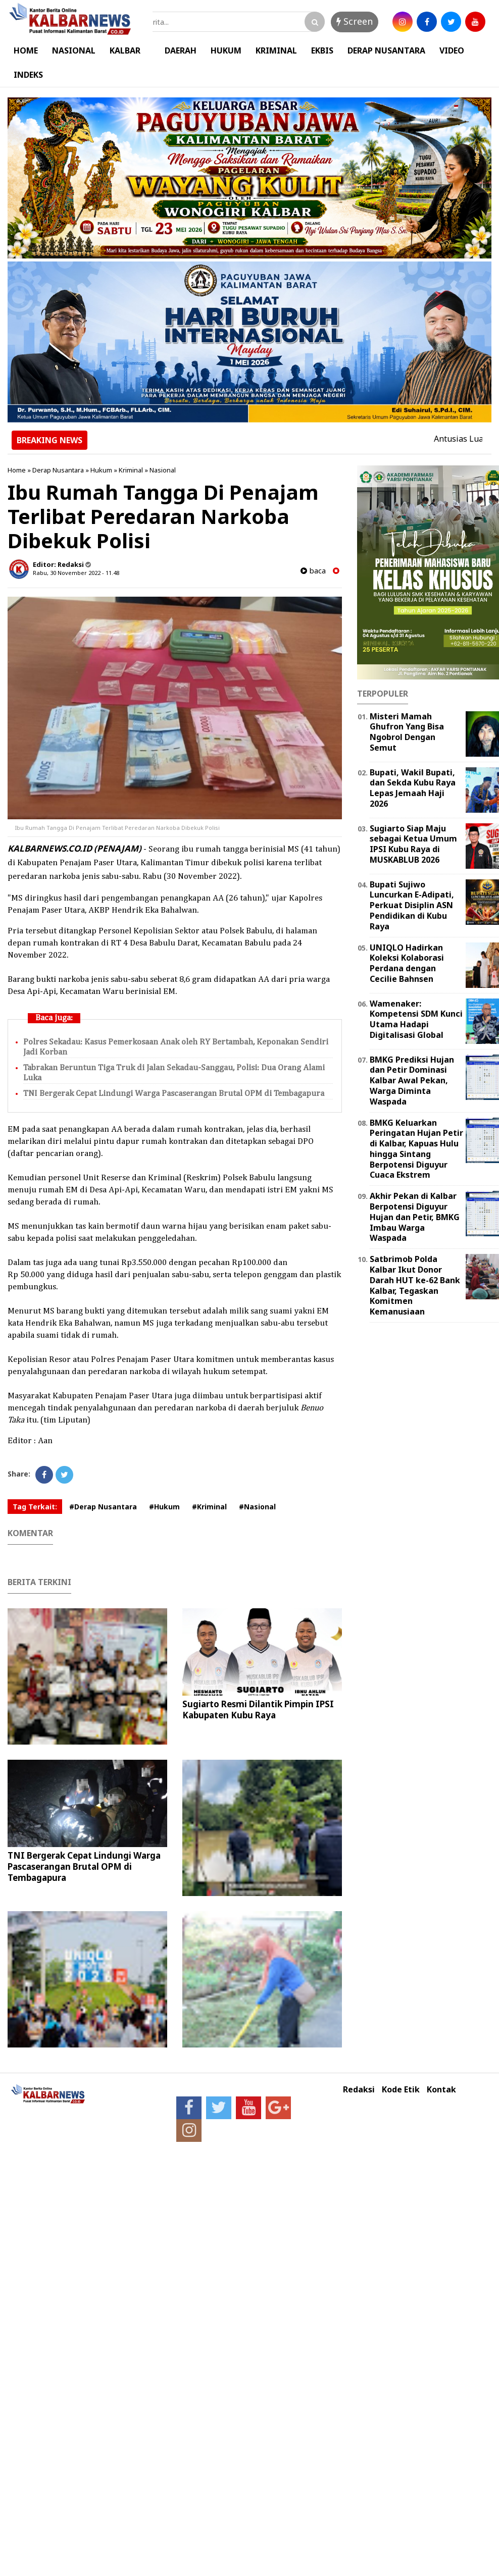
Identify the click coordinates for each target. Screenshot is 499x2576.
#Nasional (257, 1506)
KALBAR (125, 50)
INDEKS (28, 74)
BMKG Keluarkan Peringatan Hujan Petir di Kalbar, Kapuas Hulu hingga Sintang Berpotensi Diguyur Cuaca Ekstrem (416, 1149)
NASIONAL (73, 50)
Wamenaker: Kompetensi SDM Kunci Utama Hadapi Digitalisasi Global (416, 1019)
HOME (26, 50)
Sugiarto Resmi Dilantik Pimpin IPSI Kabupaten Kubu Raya (258, 1709)
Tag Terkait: (35, 1506)
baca (313, 570)
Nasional (162, 470)
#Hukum (164, 1506)
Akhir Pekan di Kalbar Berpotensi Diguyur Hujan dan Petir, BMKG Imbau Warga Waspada (415, 1216)
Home (17, 470)
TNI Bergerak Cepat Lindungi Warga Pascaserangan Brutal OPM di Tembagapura (173, 1093)
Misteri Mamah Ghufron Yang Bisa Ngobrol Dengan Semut (407, 732)
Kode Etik (401, 2089)
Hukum (101, 470)
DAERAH (180, 50)
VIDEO (451, 50)
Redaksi (359, 2089)
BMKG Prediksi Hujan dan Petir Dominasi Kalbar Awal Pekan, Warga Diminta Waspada (412, 1080)
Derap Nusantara (58, 470)
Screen (354, 21)
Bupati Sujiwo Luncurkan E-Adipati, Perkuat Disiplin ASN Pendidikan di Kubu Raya (412, 905)
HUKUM (226, 50)
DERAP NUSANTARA (386, 50)
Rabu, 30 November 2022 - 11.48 (76, 572)
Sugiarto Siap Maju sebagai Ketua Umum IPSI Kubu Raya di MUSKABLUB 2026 (413, 844)
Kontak (441, 2089)
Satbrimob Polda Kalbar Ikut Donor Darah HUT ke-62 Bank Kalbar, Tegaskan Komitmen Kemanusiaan (415, 1285)
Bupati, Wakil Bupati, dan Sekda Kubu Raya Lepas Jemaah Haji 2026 (413, 788)
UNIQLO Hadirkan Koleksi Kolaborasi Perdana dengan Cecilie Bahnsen (407, 963)
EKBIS (322, 50)
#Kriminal (209, 1506)
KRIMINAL (276, 50)
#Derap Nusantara (103, 1506)
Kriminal (131, 470)
